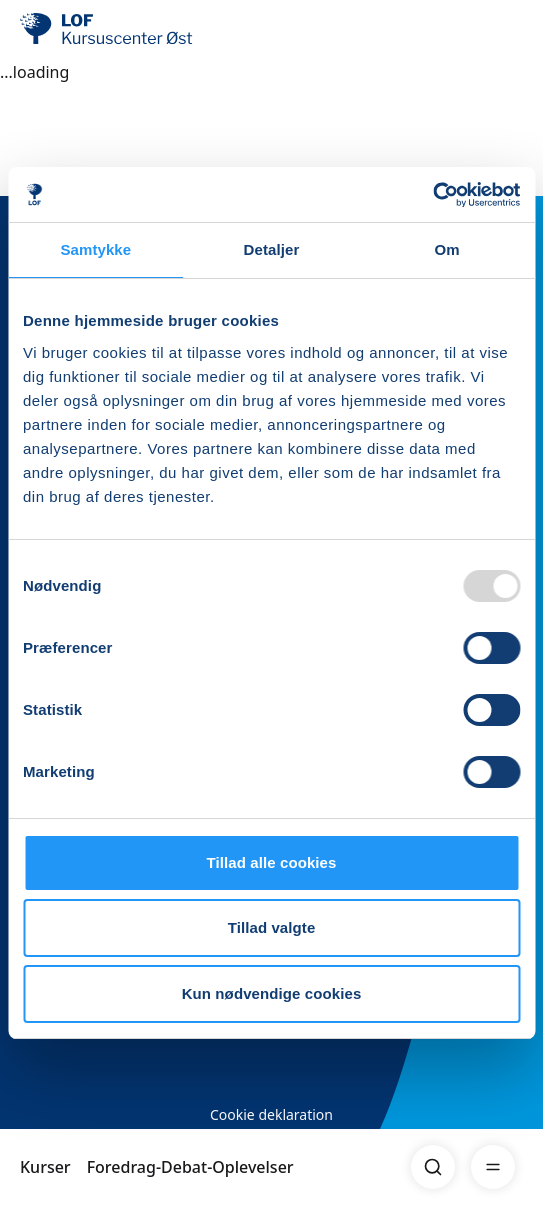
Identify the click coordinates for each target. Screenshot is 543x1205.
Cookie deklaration (271, 1114)
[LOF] (121, 30)
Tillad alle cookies (271, 862)
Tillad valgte (272, 927)
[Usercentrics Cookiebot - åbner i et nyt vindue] (432, 195)
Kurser (45, 1167)
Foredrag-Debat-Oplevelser (190, 1167)
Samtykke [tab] (95, 249)
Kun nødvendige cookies (272, 993)
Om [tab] (447, 249)
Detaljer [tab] (272, 249)
